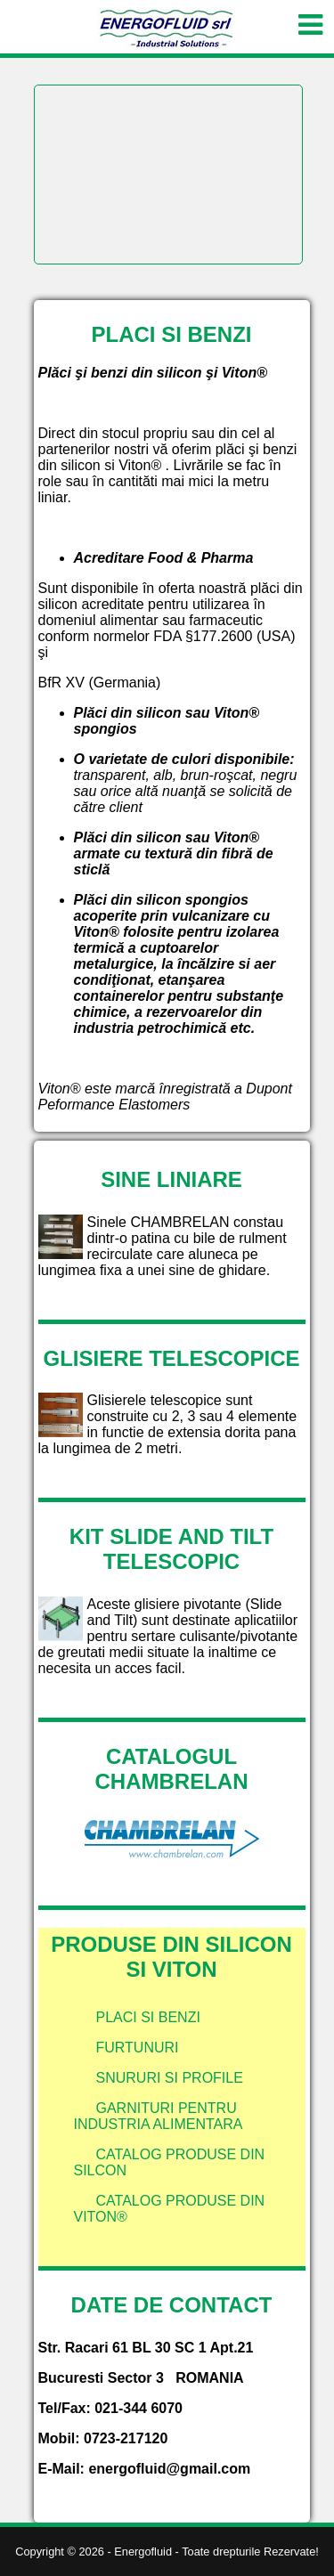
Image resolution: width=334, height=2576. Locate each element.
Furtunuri (137, 2047)
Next (279, 85)
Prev (58, 85)
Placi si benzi (148, 2017)
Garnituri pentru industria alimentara (158, 2116)
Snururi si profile (169, 2077)
